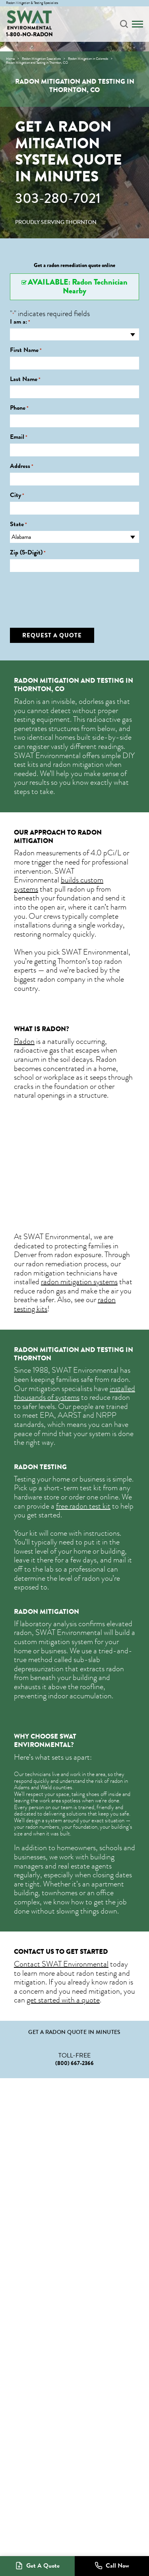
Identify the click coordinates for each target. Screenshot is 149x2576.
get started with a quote (63, 2000)
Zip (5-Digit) (28, 552)
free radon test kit (83, 1506)
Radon (24, 1041)
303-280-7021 (58, 198)
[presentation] (70, 593)
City (17, 495)
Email (18, 437)
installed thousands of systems (74, 1393)
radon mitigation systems (79, 1281)
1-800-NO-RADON (29, 34)
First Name (26, 350)
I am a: (20, 321)
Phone (19, 408)
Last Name (25, 379)
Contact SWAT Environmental (61, 1964)
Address (21, 466)
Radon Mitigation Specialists (41, 59)
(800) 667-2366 (74, 2063)
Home (10, 59)
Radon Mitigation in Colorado (88, 59)
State (18, 524)
